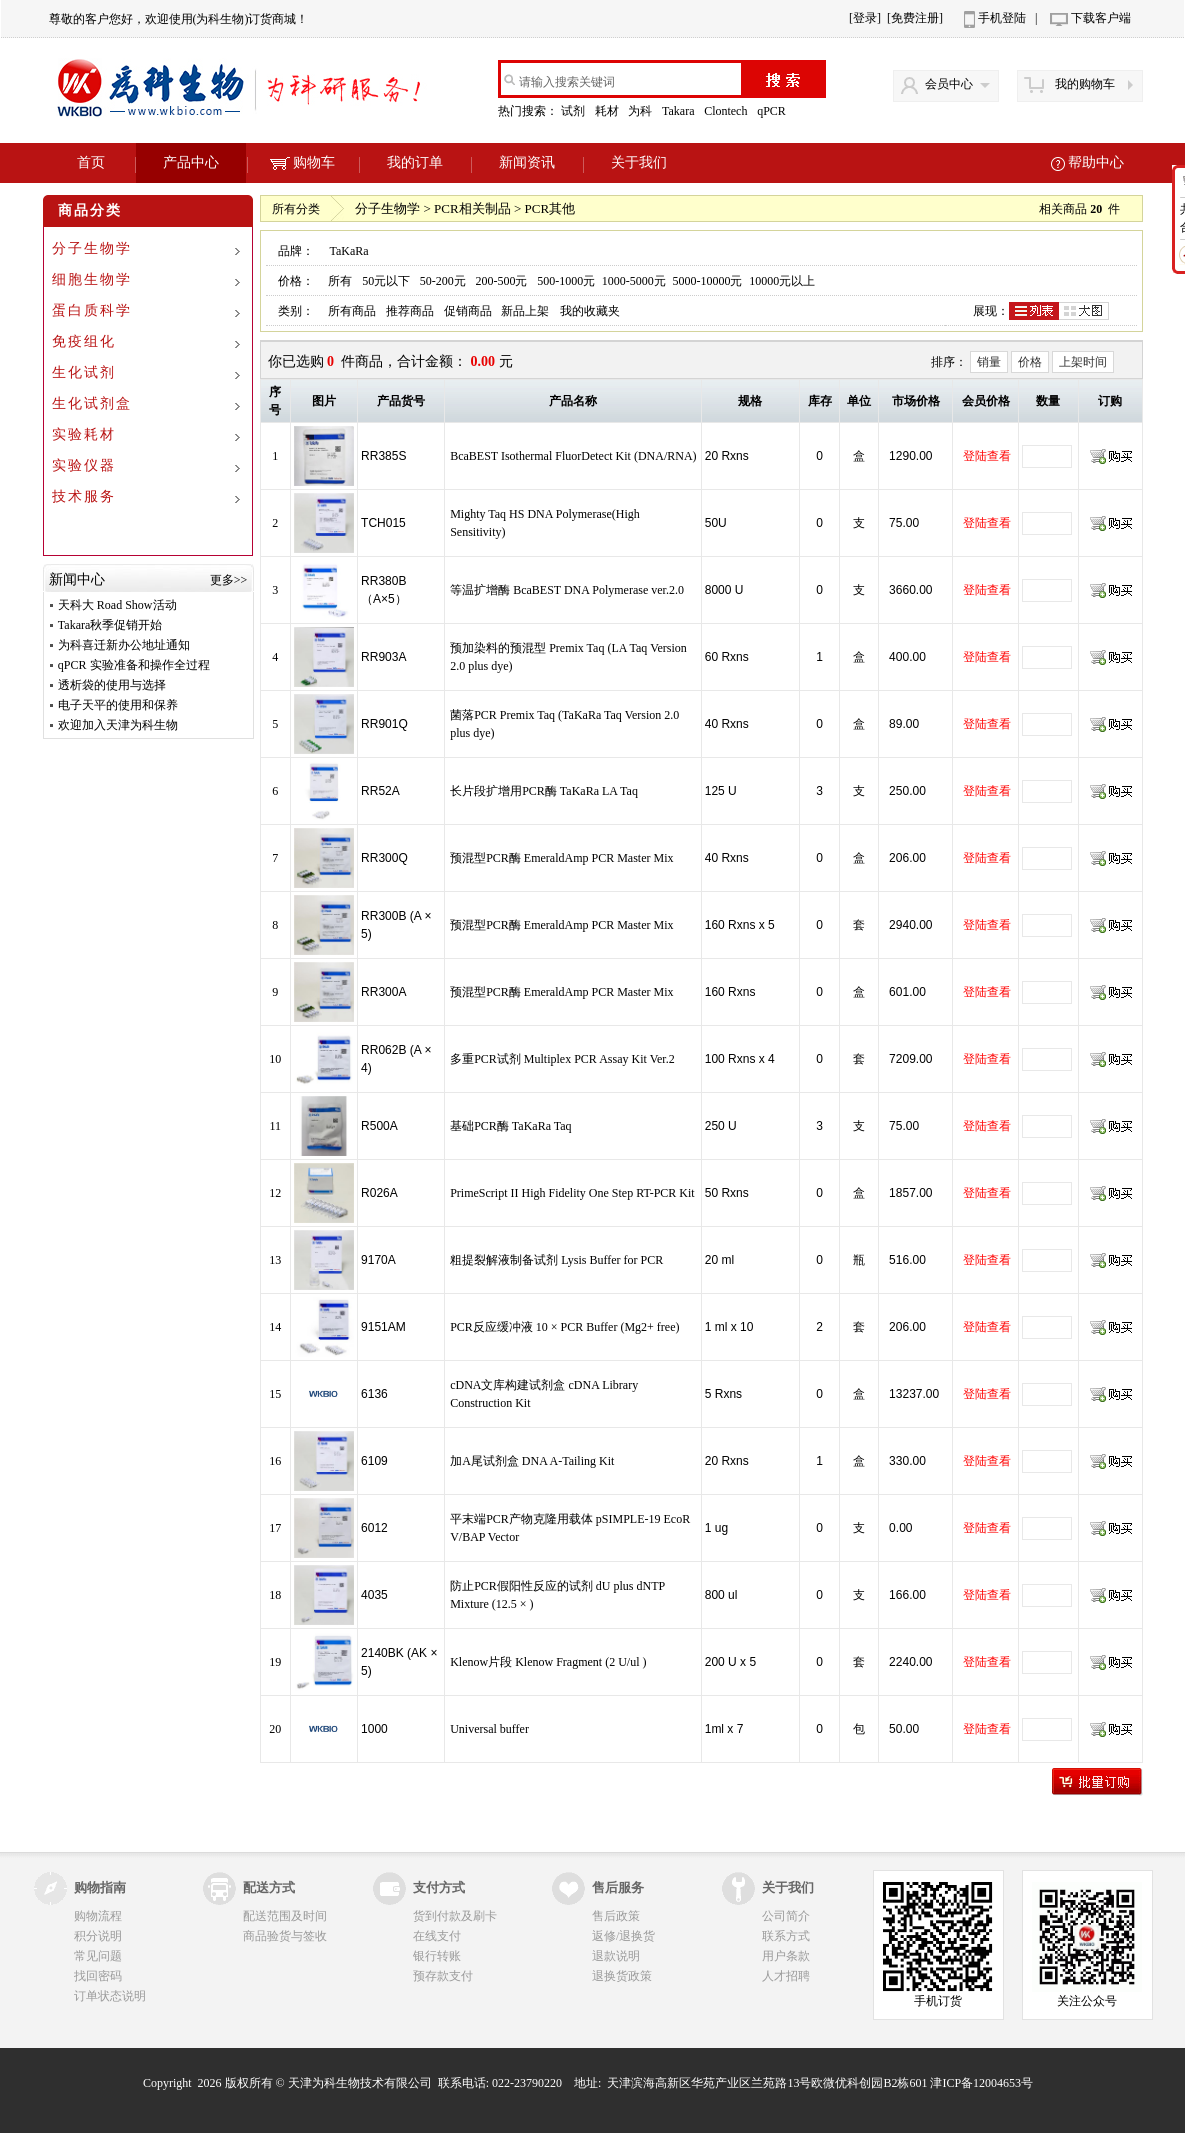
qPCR (773, 111)
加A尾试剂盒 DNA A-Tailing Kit (532, 1461)
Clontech (727, 111)
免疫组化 (84, 341)
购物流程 (98, 1916)
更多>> (229, 580)
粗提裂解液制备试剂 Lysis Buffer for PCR (556, 1260)
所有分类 (296, 209)
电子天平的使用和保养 (118, 705)
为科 (641, 111)
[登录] (865, 18)
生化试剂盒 (92, 403)
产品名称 (573, 401)
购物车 (302, 162)
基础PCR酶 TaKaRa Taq (510, 1126)
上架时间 (1083, 362)
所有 (340, 281)
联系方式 (786, 1936)
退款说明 (616, 1956)
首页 (91, 162)
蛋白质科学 (92, 310)
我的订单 (415, 162)
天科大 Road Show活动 (117, 605)
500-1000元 (566, 281)
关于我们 (639, 162)
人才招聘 (786, 1976)
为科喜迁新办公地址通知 (124, 645)
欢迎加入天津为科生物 (118, 725)
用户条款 (786, 1956)
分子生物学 (92, 248)
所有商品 (352, 311)
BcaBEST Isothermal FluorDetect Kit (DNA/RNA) (573, 456)
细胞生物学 (92, 279)
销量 (989, 362)
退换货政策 (622, 1976)
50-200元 (443, 281)
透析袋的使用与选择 (112, 685)
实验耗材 (84, 434)
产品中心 (191, 162)
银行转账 (437, 1956)
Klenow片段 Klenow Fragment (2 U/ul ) (548, 1662)
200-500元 (501, 281)
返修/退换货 (623, 1936)
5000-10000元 (708, 281)
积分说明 (98, 1936)
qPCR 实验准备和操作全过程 (134, 665)
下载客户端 (1101, 18)
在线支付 (437, 1936)
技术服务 (84, 496)
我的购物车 (1085, 84)
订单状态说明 (110, 1996)
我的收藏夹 (590, 311)
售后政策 (616, 1916)
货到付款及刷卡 (455, 1916)
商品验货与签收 (285, 1936)
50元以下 (386, 281)
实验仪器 (84, 465)
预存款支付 (443, 1976)
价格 (1030, 362)
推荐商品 (410, 311)
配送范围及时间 (285, 1916)
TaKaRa (348, 251)
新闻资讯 (527, 162)
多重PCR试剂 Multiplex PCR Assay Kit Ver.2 (562, 1059)
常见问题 (98, 1956)
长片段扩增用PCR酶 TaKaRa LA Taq (544, 791)
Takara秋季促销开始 (110, 625)
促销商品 (468, 311)
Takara (679, 111)
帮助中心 (1096, 162)
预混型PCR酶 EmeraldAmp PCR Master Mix (561, 858)
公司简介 (786, 1916)
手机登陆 (1002, 18)
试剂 (574, 111)
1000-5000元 (634, 281)
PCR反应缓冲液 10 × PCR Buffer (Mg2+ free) (564, 1327)
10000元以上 (782, 281)
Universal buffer (489, 1729)
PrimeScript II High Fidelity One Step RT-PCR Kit (572, 1193)
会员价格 (986, 401)
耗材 (608, 111)
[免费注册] (915, 18)
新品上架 (525, 311)
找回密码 (98, 1976)
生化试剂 (84, 372)
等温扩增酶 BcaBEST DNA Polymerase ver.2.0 (567, 590)
